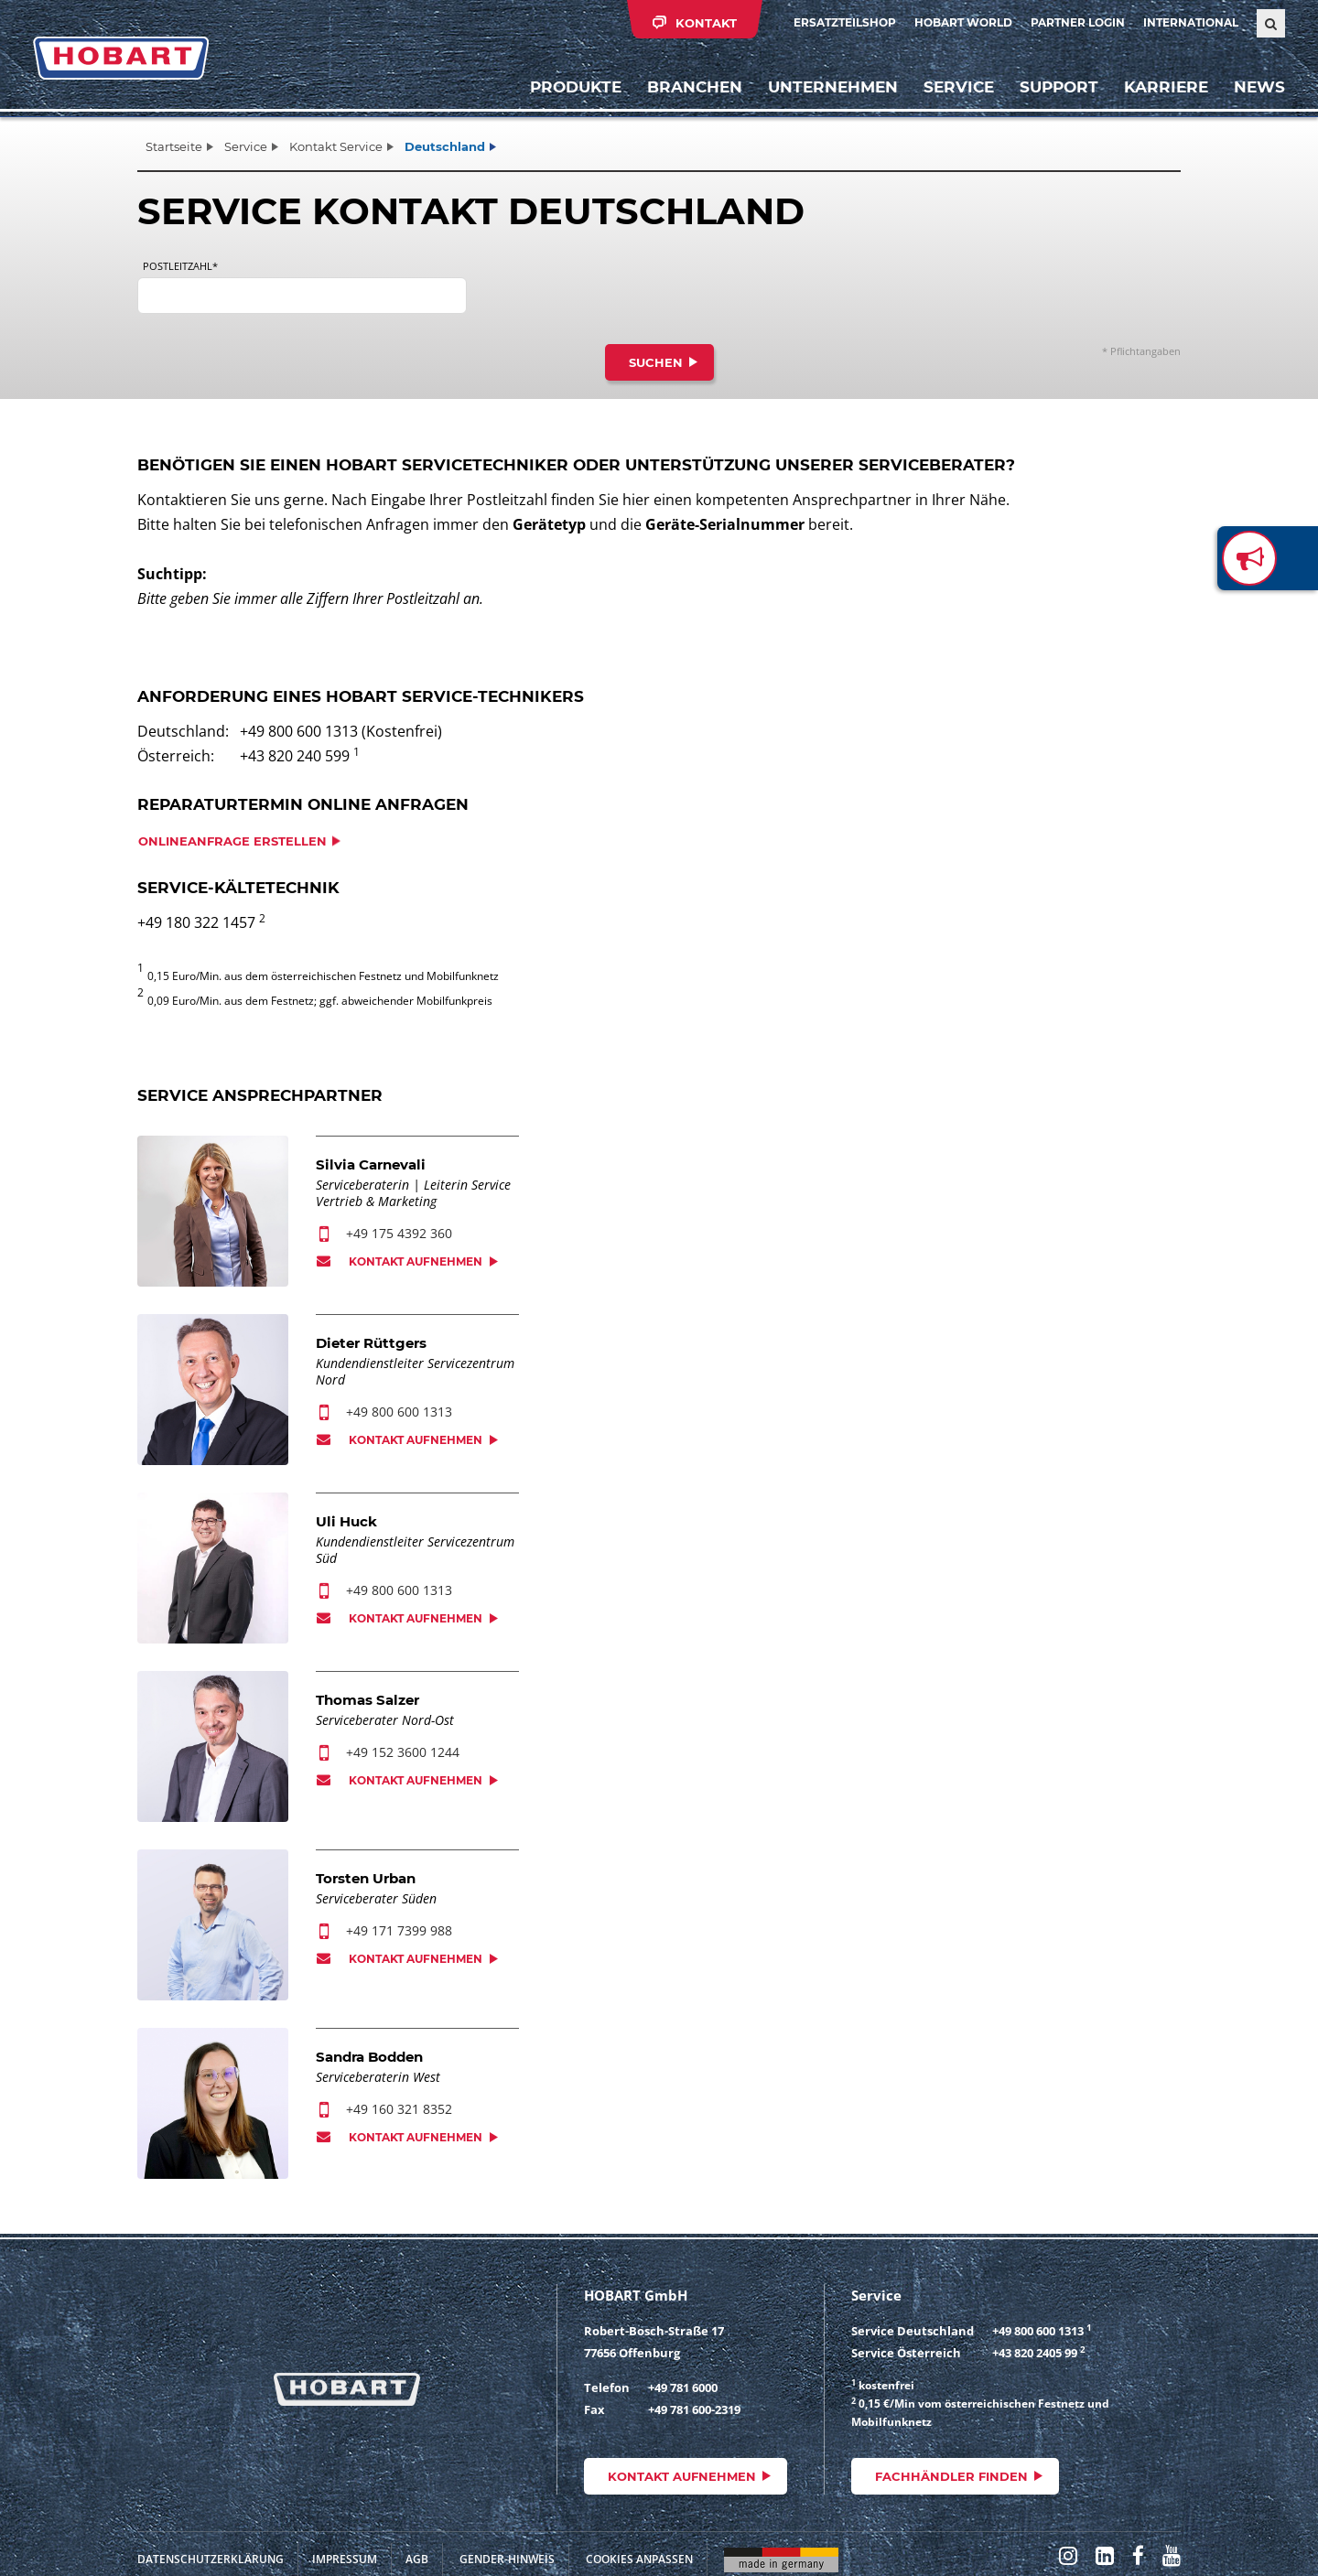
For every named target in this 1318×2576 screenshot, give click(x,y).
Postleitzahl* (180, 266)
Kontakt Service (336, 146)
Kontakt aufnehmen (415, 1261)
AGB (416, 2559)
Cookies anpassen (639, 2559)
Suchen (656, 362)
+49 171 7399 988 (399, 1930)
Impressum (344, 2559)
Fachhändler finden (951, 2476)
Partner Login (1078, 22)
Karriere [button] (1166, 87)
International (1190, 22)
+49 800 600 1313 (399, 1411)
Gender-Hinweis (507, 2559)
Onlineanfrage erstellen (232, 841)
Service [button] (959, 87)
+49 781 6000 (683, 2387)
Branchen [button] (694, 87)
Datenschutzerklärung (210, 2559)
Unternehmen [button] (833, 87)
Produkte (575, 87)
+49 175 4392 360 (399, 1233)
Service (245, 146)
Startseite (174, 146)
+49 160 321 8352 (399, 2109)
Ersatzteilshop (845, 22)
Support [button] (1059, 87)
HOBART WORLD (963, 22)
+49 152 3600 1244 (402, 1752)
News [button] (1259, 87)
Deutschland (445, 146)
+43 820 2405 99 (1034, 2352)
